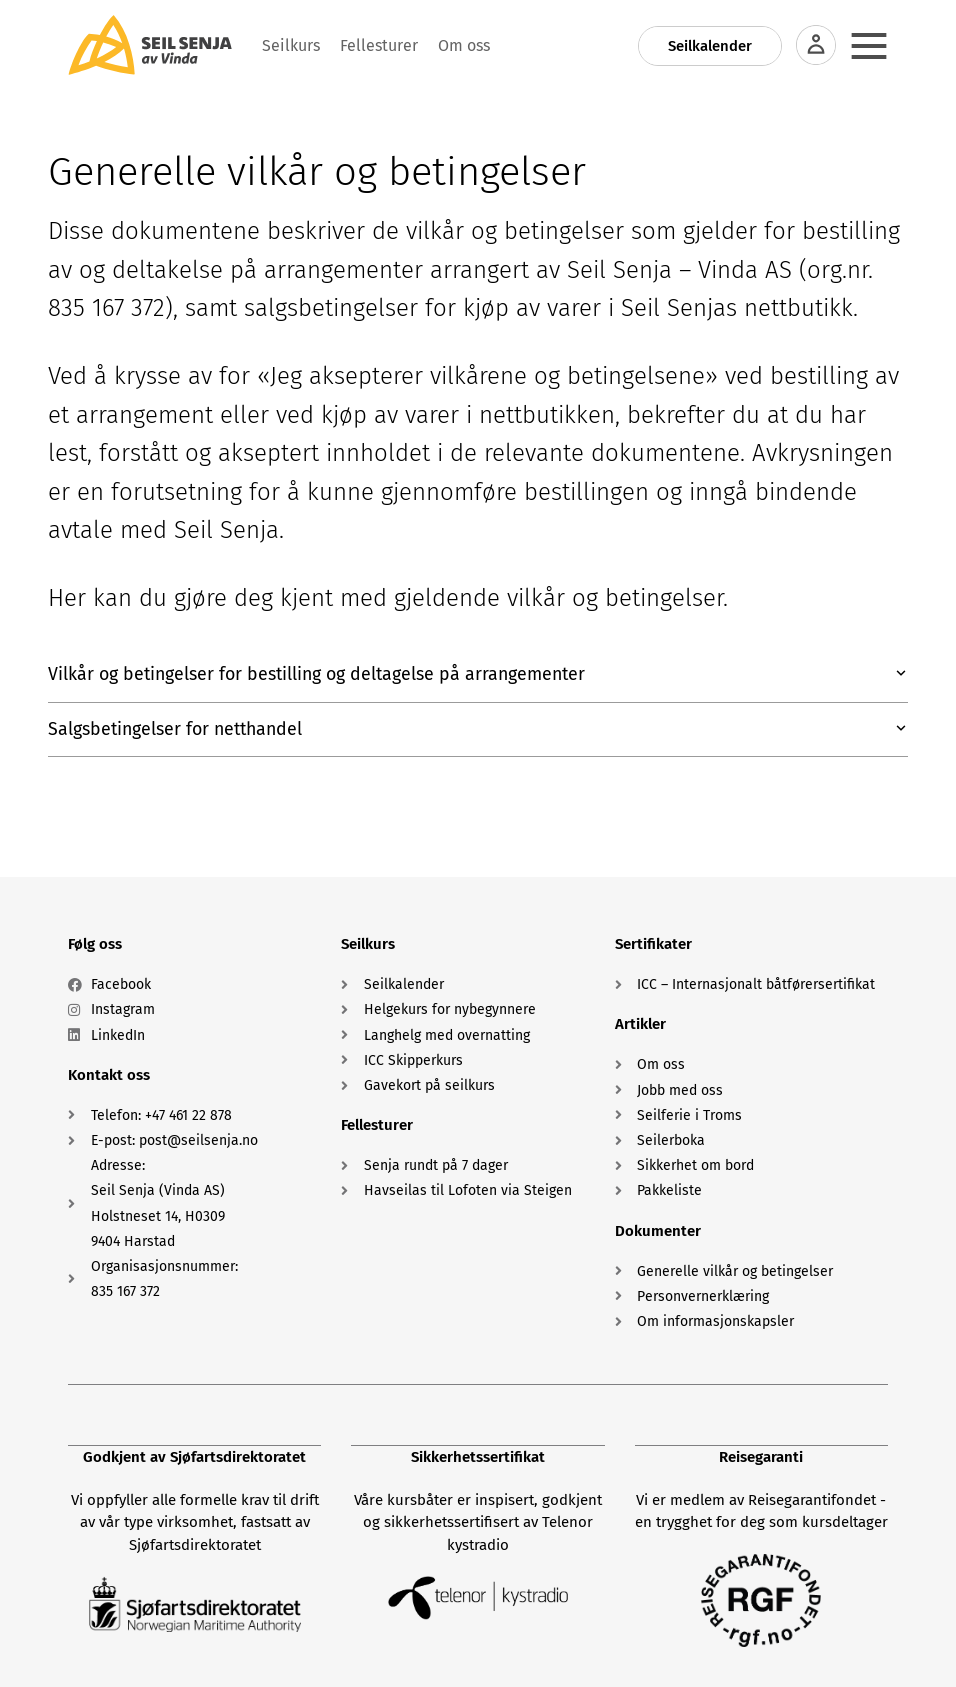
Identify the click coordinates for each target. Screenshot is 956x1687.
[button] (478, 675)
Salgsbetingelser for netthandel (179, 730)
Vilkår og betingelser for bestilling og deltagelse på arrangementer (322, 675)
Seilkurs (368, 945)
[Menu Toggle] (869, 46)
